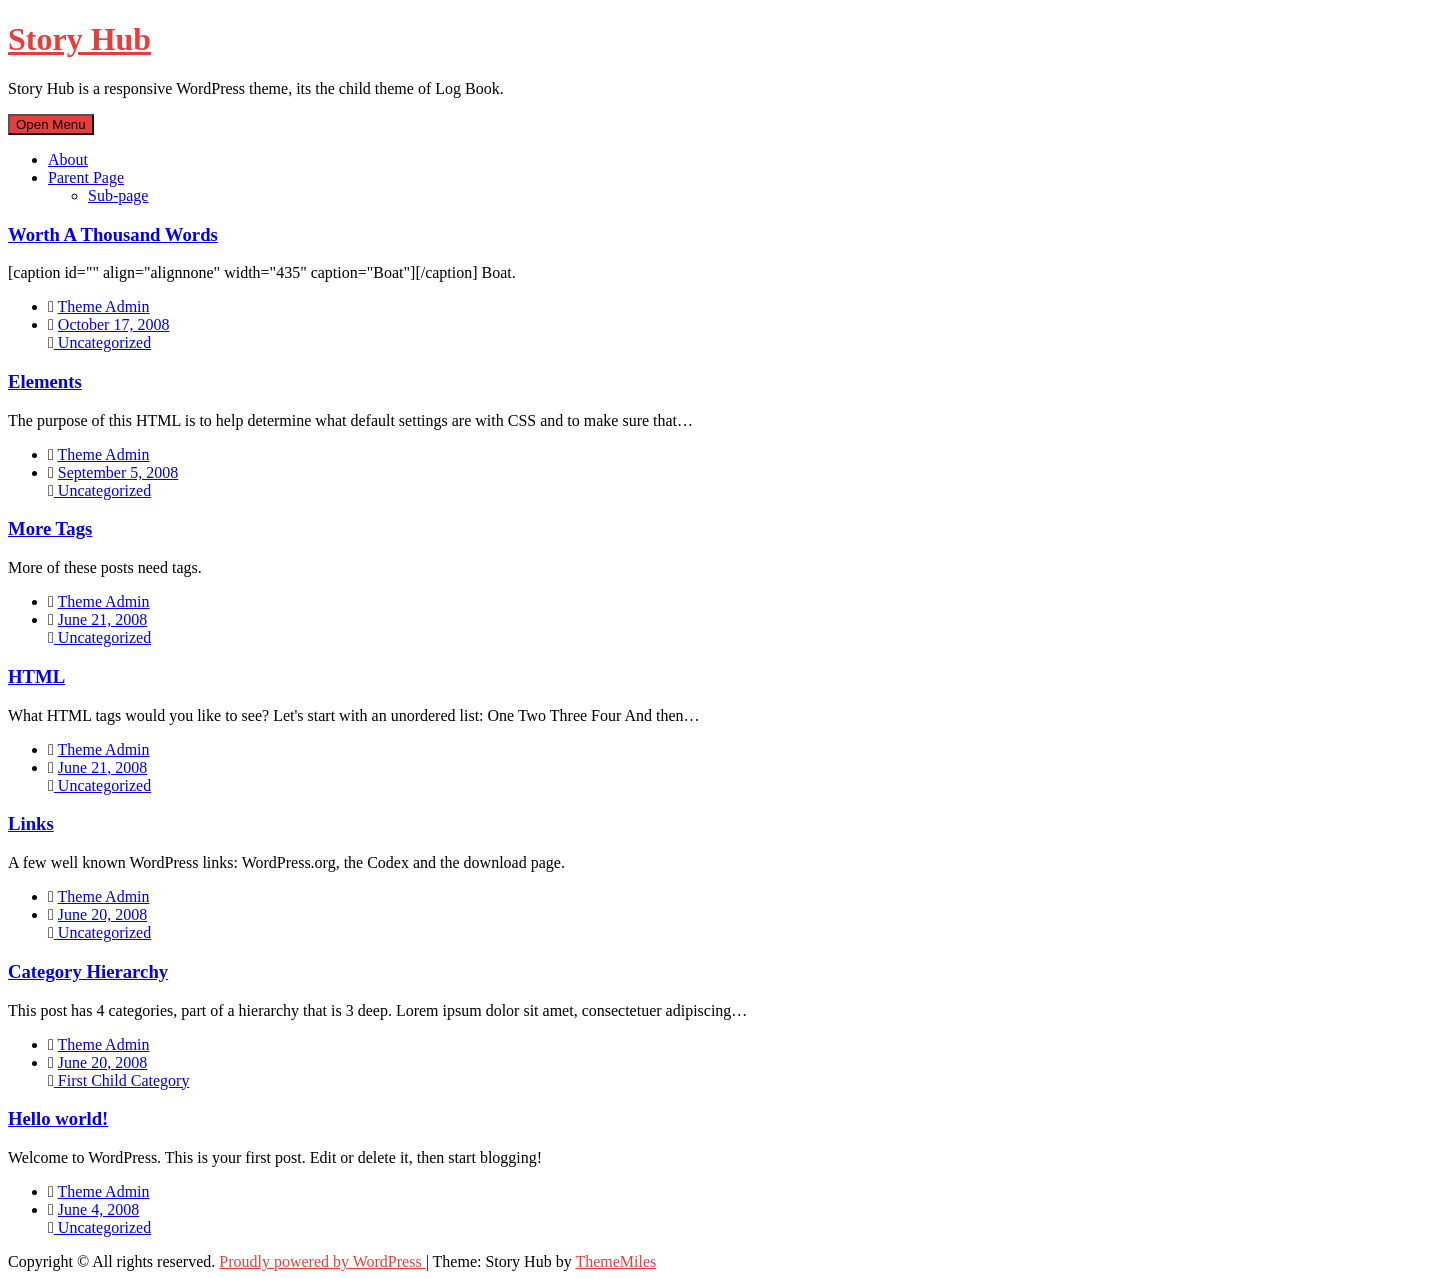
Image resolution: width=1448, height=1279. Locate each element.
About (68, 159)
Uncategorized (102, 342)
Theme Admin (104, 306)
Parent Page (86, 177)
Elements (45, 381)
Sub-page (118, 195)
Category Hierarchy (88, 971)
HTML (36, 676)
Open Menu (51, 124)
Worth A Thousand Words (113, 234)
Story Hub (79, 39)
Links (31, 823)
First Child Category (122, 1080)
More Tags (50, 528)
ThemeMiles (615, 1261)
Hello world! (58, 1118)
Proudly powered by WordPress (322, 1261)
